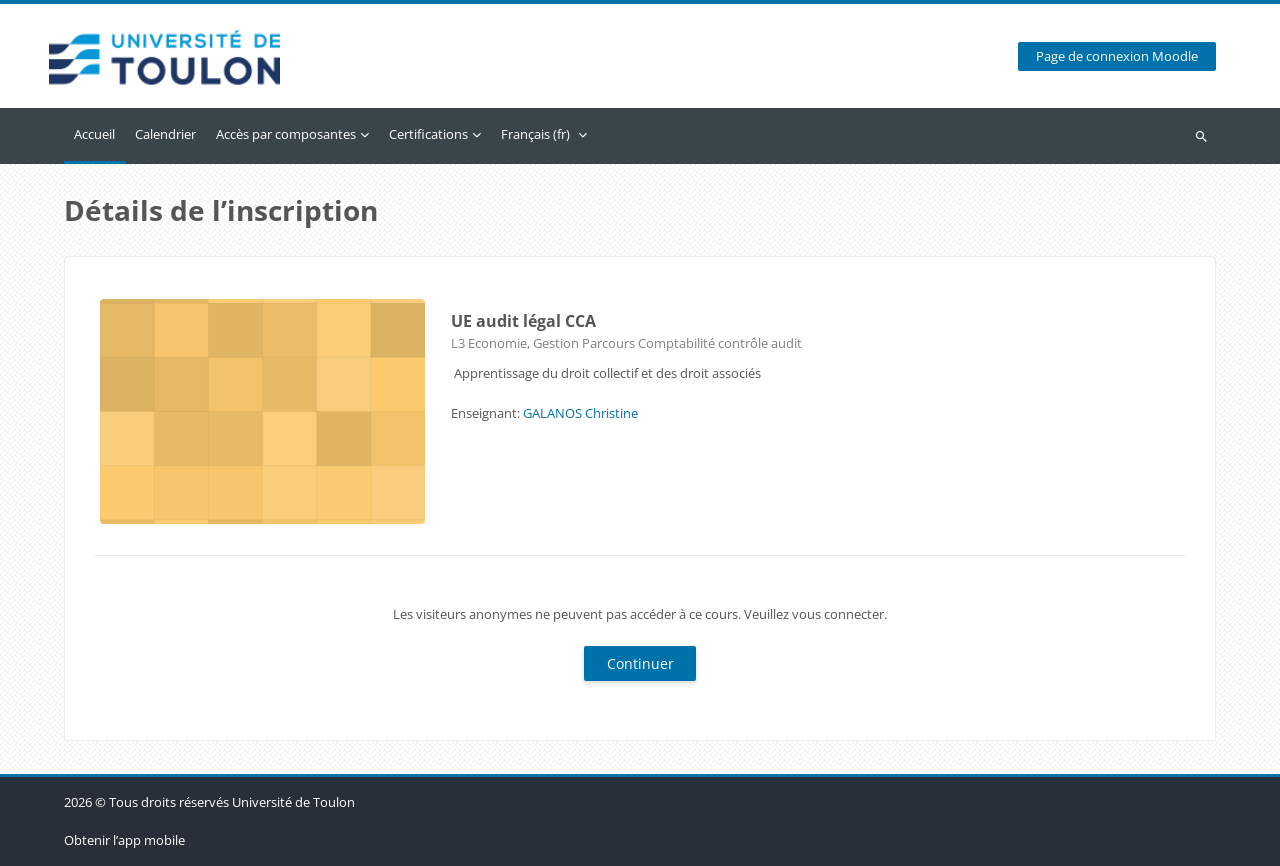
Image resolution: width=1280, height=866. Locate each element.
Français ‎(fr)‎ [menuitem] (535, 134)
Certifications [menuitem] (428, 134)
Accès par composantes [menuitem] (286, 134)
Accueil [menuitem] (94, 134)
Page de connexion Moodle (1117, 56)
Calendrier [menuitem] (165, 134)
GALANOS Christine (580, 413)
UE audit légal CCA (523, 321)
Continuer (640, 663)
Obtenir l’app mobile (124, 840)
